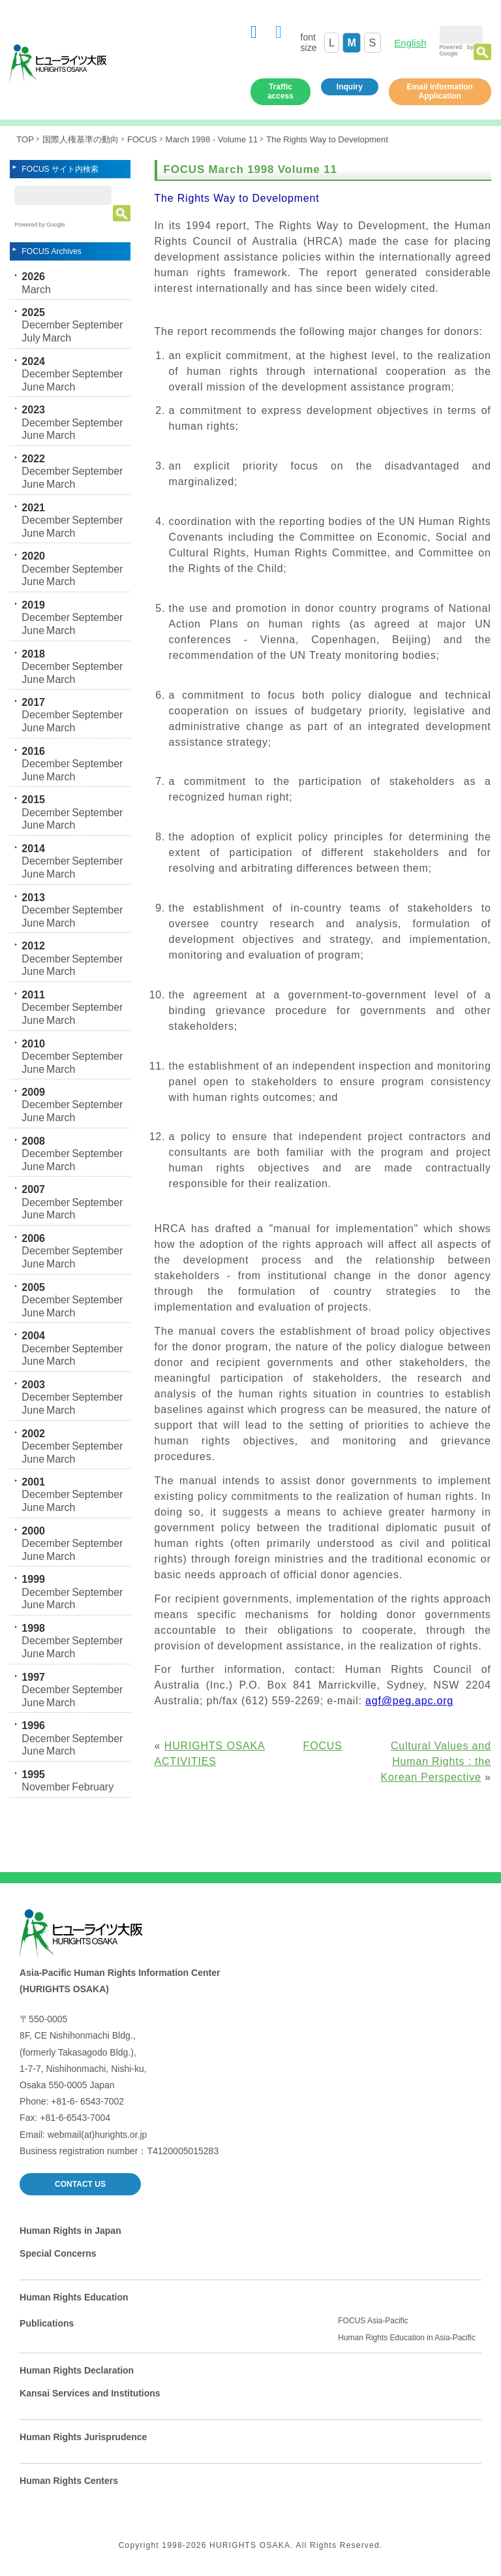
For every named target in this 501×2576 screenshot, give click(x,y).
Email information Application (440, 91)
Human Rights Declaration (77, 2370)
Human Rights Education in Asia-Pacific (407, 2337)
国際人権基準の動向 (80, 139)
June (33, 386)
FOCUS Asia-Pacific (373, 2320)
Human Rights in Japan (70, 2230)
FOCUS (142, 139)
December (46, 324)
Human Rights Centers (69, 2480)
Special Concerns (58, 2253)
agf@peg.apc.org (409, 1700)
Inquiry (350, 86)
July (31, 337)
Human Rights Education (74, 2297)
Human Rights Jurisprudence (83, 2437)
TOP (25, 139)
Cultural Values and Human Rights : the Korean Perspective (436, 1761)
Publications (47, 2323)
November (46, 1786)
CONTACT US (80, 2184)
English (410, 42)
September (97, 324)
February (93, 1786)
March (36, 289)
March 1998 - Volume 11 (212, 139)
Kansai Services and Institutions (90, 2393)
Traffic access (280, 91)
